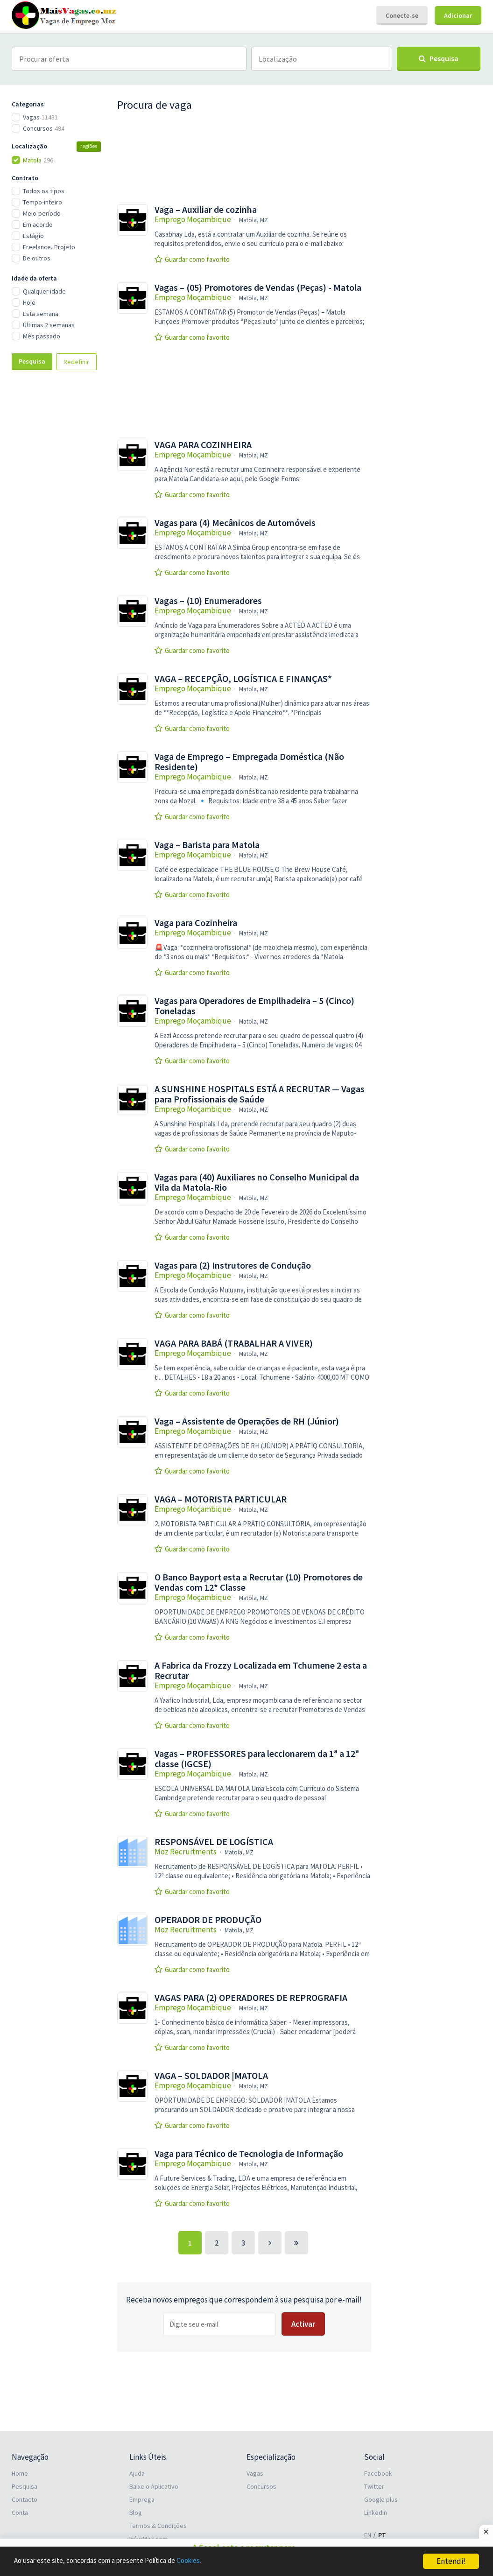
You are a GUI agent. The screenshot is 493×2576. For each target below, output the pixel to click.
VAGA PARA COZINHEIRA (203, 445)
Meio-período (42, 213)
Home (20, 2472)
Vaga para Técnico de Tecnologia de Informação (249, 2153)
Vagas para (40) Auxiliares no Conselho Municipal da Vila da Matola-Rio (257, 1182)
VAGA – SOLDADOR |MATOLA (211, 2076)
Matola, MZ (253, 220)
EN (367, 2534)
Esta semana (40, 313)
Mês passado (41, 336)
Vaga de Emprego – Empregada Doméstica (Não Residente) (249, 761)
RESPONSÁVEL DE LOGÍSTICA (214, 1842)
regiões (88, 145)
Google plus (381, 2498)
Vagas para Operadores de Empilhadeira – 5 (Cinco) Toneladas (254, 1006)
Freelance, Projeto (49, 247)
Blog (135, 2511)
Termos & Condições (158, 2524)
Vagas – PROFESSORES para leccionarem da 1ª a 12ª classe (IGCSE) (257, 1758)
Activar (303, 2324)
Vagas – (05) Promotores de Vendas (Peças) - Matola (258, 287)
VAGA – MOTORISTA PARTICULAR (221, 1499)
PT (382, 2534)
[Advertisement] (58, 533)
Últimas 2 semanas (49, 325)
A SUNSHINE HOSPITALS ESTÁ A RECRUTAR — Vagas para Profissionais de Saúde (260, 1094)
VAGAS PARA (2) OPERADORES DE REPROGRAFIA (251, 1998)
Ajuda (137, 2472)
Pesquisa (32, 361)
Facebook (378, 2472)
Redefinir (76, 362)
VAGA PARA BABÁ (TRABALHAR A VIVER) (234, 1343)
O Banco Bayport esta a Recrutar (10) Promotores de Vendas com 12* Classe (259, 1582)
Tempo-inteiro (42, 202)
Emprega (142, 2498)
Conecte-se (402, 15)
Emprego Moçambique (193, 219)
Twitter (374, 2485)
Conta (20, 2511)
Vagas (254, 2472)
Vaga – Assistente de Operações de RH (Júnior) (247, 1421)
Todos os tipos (43, 191)
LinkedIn (375, 2511)
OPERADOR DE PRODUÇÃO (208, 1920)
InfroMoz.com (148, 2538)
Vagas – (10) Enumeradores (208, 601)
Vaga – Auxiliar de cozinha (206, 209)
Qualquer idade (44, 291)
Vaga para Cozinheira (196, 923)
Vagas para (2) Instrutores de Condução (233, 1265)
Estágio (33, 236)
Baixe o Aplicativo (153, 2485)
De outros (36, 258)
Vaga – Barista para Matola (207, 845)
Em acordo (38, 224)
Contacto (24, 2498)
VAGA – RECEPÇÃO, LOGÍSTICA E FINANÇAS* (243, 679)
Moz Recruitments (186, 1851)
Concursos (261, 2485)
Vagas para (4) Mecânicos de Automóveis (235, 523)
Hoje (29, 302)
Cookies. (213, 2561)
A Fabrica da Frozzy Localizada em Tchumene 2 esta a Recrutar (261, 1670)
